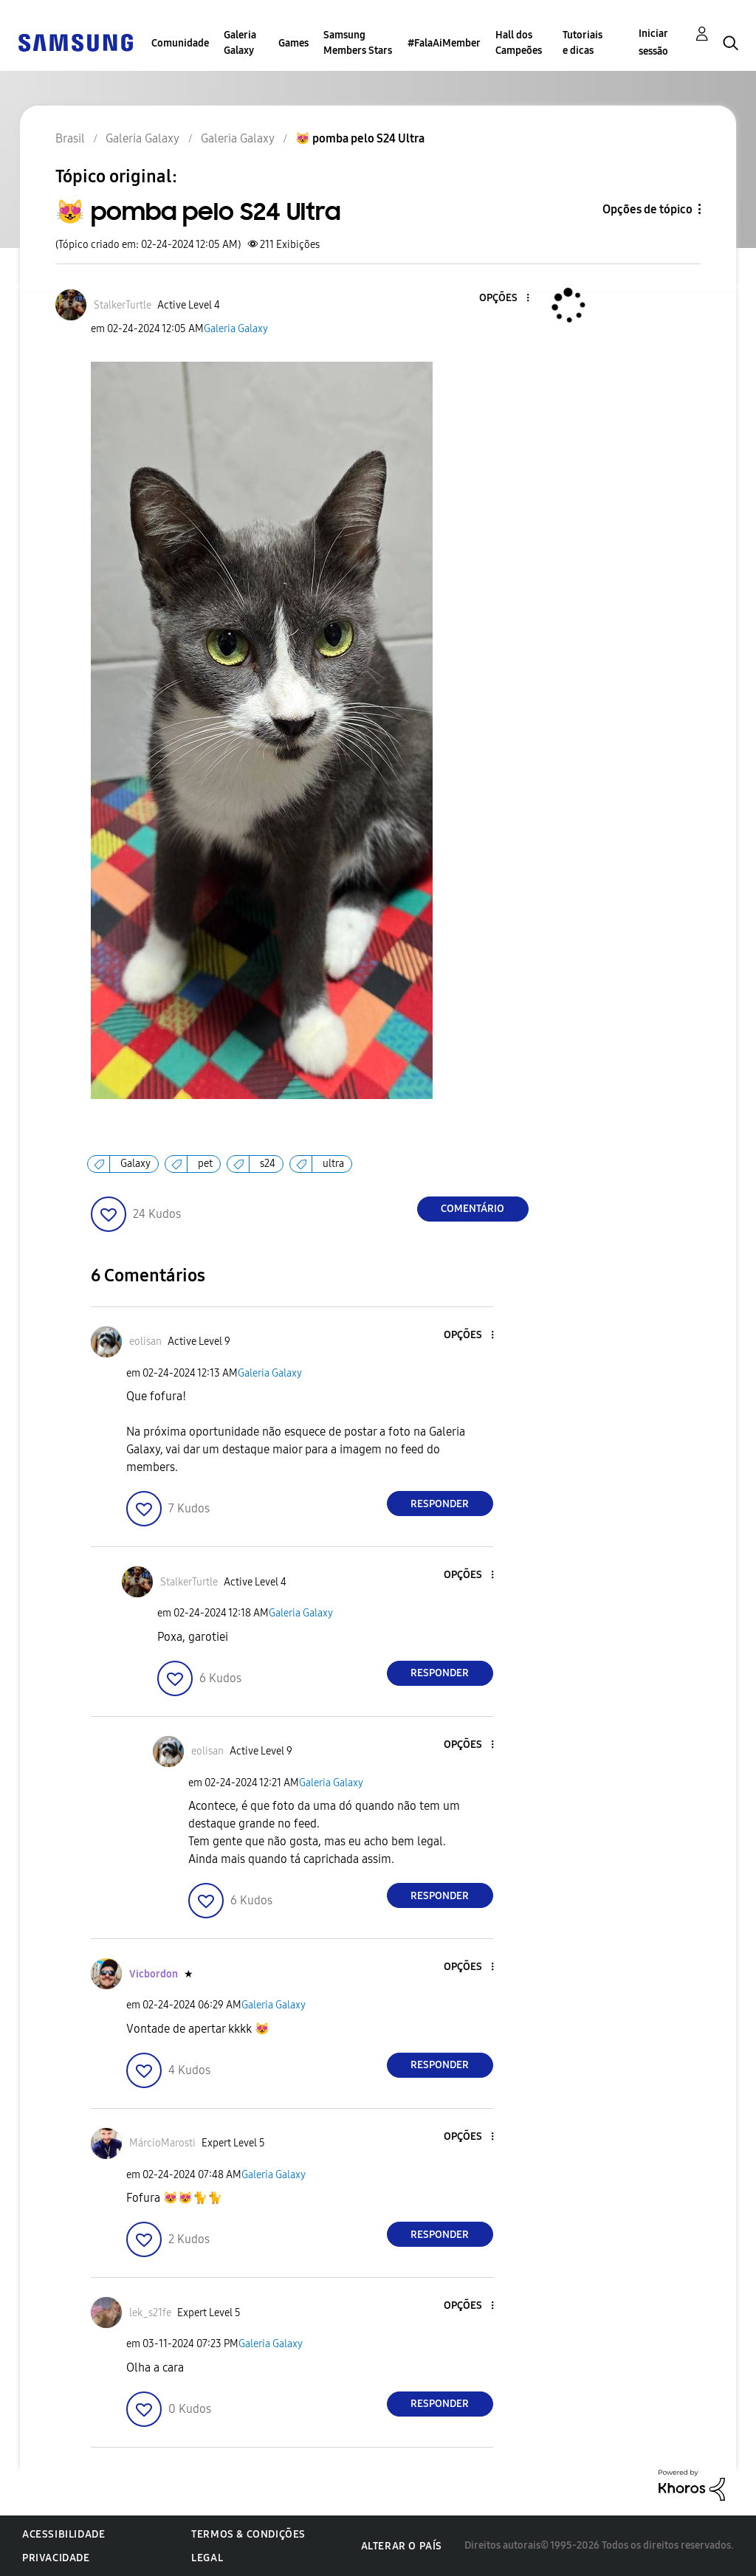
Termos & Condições (248, 2534)
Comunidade (180, 43)
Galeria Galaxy (240, 43)
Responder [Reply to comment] (439, 1504)
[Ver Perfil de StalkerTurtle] (122, 305)
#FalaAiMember (444, 43)
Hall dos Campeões (518, 43)
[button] (503, 299)
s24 (267, 1163)
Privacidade (56, 2558)
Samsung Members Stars (357, 43)
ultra (333, 1163)
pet (205, 1163)
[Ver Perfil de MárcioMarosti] (162, 2143)
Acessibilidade (63, 2534)
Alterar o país (401, 2546)
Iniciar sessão (653, 42)
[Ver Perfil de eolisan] (145, 1341)
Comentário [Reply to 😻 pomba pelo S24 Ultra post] (472, 1208)
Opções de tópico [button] (647, 209)
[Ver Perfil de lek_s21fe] (150, 2313)
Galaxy (135, 1163)
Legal (207, 2558)
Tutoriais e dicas (582, 43)
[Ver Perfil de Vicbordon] (153, 1974)
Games (293, 43)
